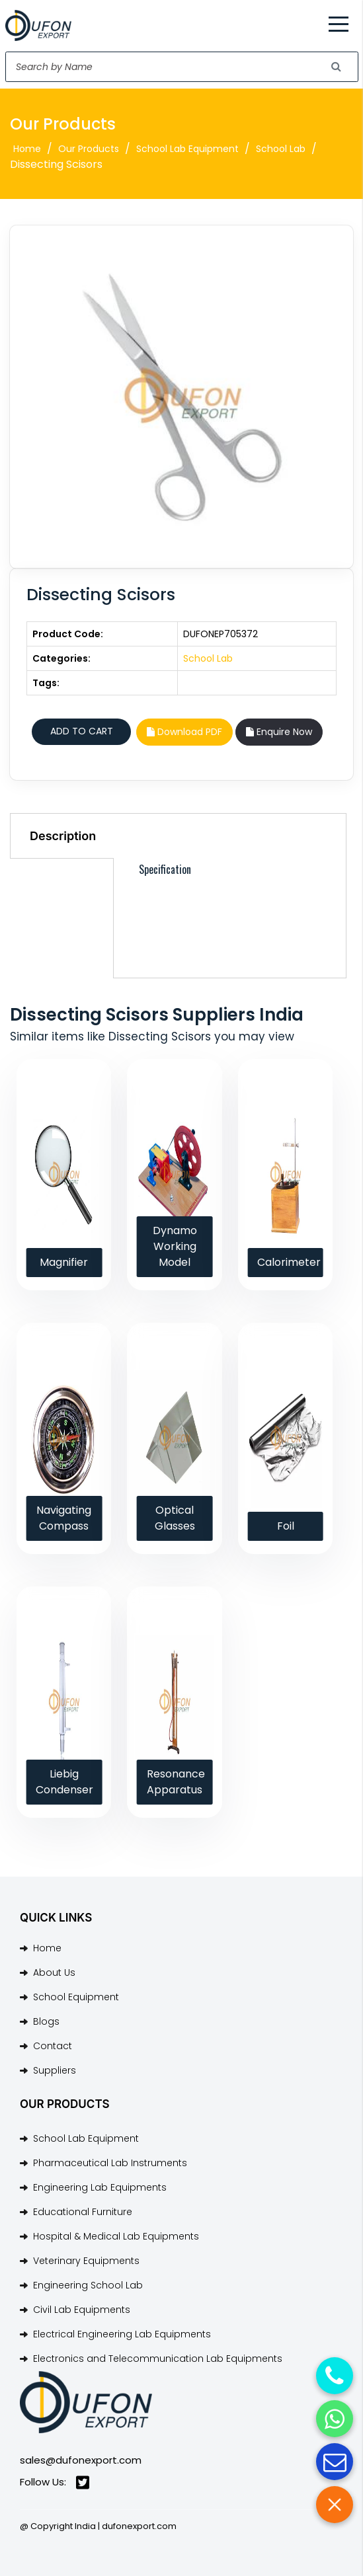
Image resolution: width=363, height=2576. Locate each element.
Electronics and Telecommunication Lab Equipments (157, 2358)
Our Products (88, 148)
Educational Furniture (82, 2211)
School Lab (280, 148)
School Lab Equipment (187, 148)
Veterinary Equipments (86, 2260)
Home (27, 148)
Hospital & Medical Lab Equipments (116, 2236)
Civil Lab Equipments (81, 2309)
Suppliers (54, 2070)
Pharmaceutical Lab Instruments (110, 2162)
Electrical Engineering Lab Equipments (122, 2334)
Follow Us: (54, 2482)
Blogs (46, 2021)
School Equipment (76, 1997)
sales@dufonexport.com (80, 2460)
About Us (54, 1972)
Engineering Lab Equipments (100, 2187)
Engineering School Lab (88, 2285)
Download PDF (184, 731)
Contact (52, 2045)
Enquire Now (279, 731)
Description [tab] (63, 836)
